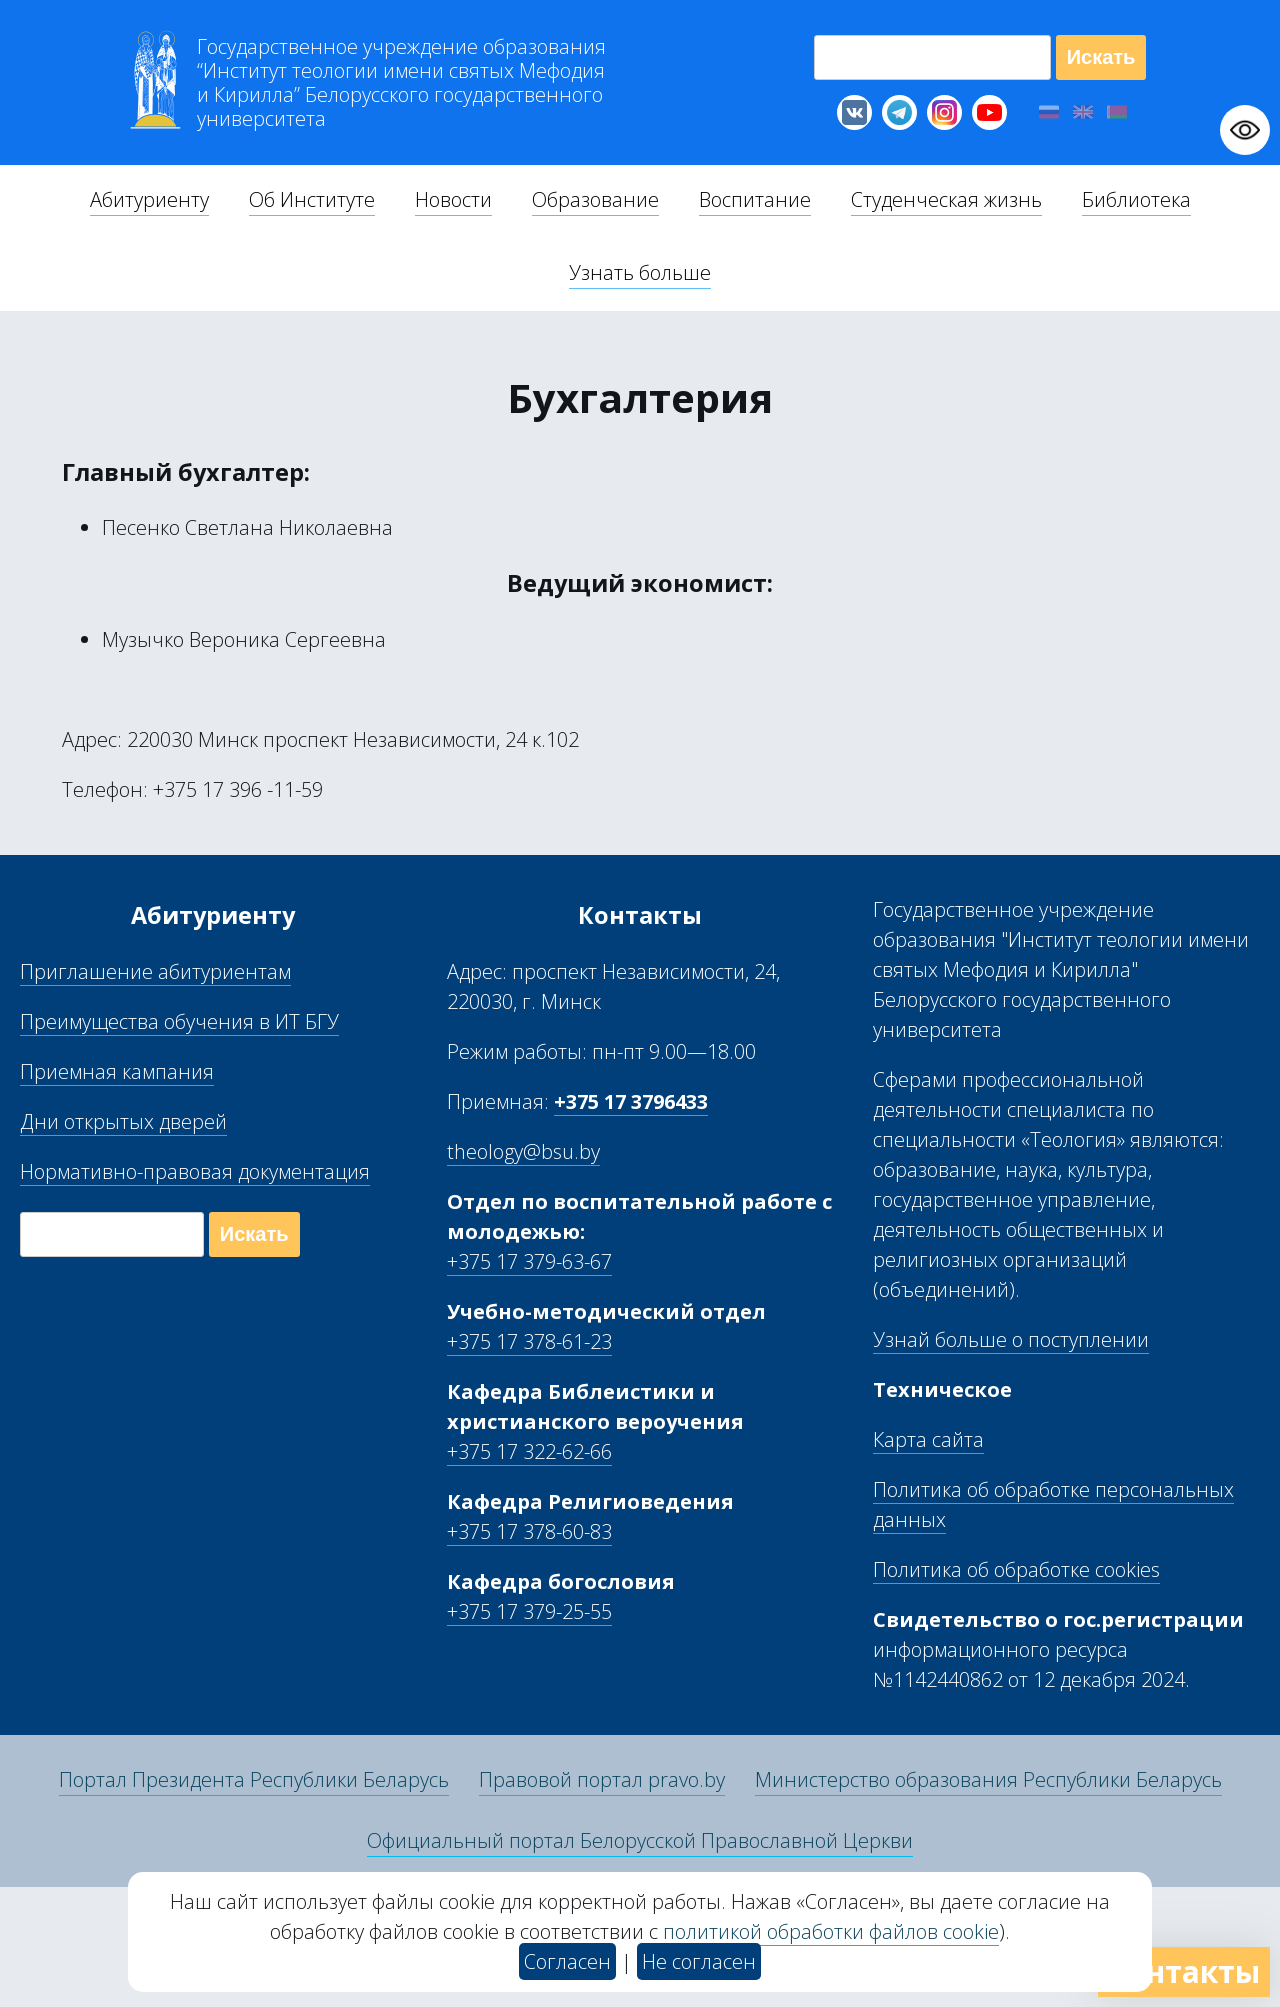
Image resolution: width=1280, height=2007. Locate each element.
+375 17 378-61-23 (529, 1341)
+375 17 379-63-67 (529, 1261)
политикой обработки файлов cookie (831, 1931)
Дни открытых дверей (123, 1121)
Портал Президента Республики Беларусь (254, 1779)
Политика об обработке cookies (1016, 1569)
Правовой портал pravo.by (602, 1779)
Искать (1101, 57)
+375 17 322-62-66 (529, 1451)
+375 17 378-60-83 (529, 1531)
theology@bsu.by (523, 1151)
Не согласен (699, 1961)
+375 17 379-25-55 (529, 1611)
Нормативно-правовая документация (195, 1171)
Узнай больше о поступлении (1011, 1339)
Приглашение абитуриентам (155, 971)
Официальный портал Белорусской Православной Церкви (640, 1840)
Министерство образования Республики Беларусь (988, 1779)
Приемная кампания (117, 1071)
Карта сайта (928, 1439)
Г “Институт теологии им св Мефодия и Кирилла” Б (401, 83)
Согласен (567, 1961)
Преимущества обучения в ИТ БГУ (179, 1021)
